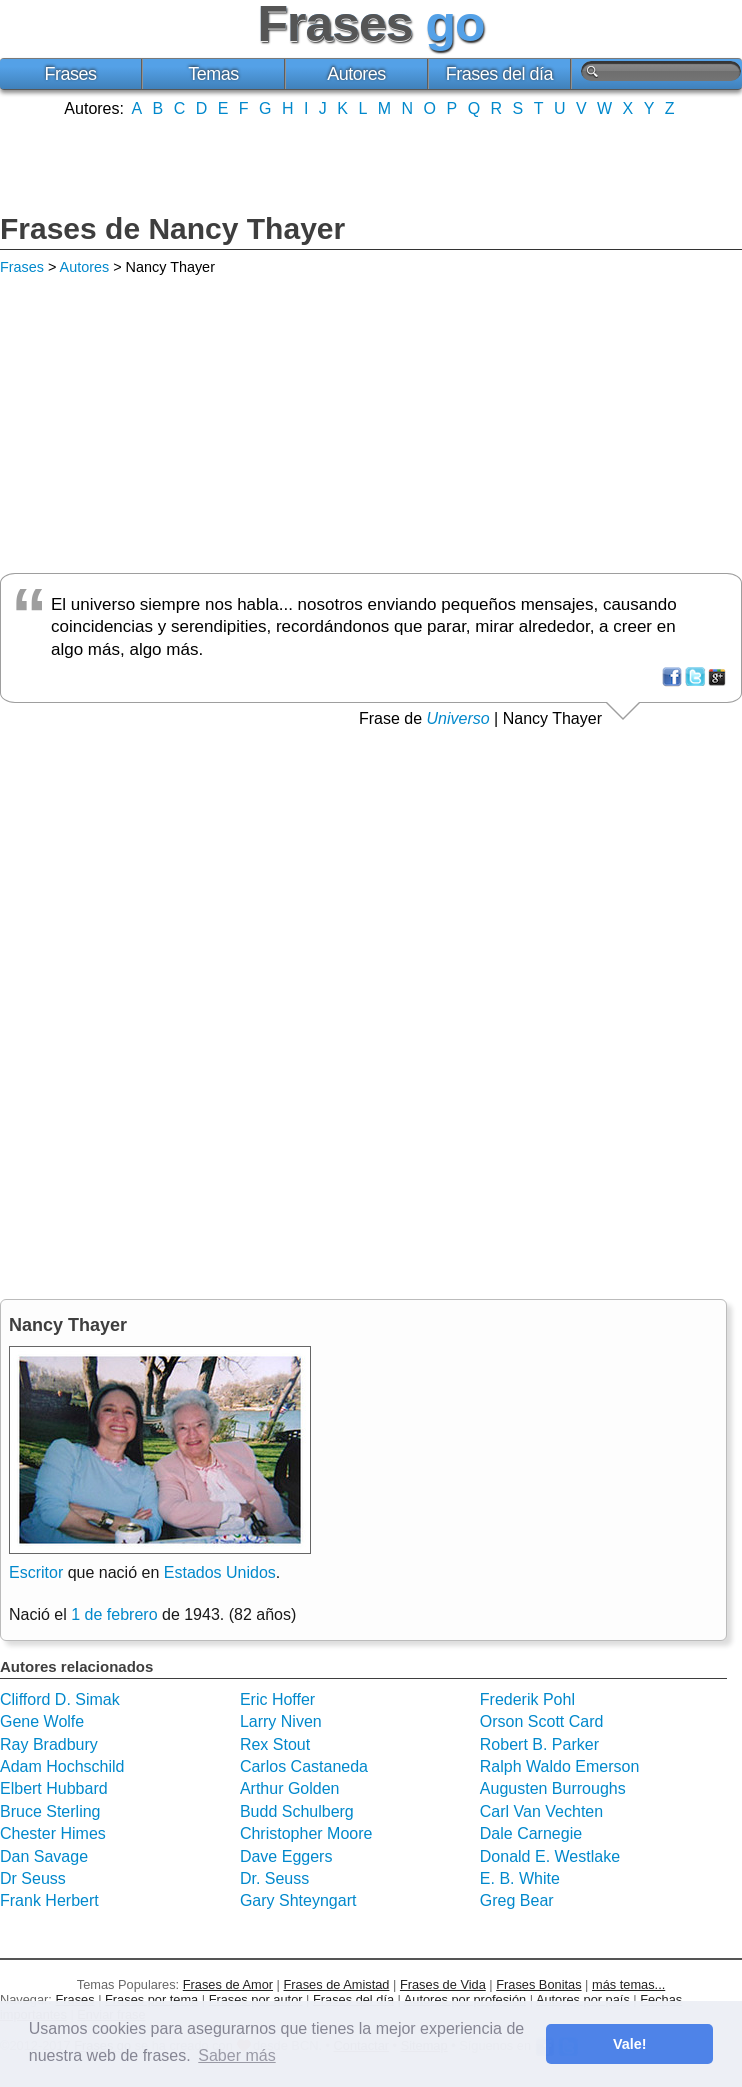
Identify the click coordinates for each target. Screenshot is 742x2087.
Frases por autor (256, 1999)
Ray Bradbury (49, 1744)
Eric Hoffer (277, 1699)
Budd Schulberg (297, 1811)
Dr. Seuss (274, 1878)
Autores (356, 74)
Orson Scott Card (542, 1721)
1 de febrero (114, 1614)
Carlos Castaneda (304, 1766)
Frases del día (499, 74)
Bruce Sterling (50, 1811)
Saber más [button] (236, 2055)
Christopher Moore (306, 1833)
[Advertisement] (371, 163)
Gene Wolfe (42, 1721)
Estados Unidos (220, 1572)
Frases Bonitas (538, 1984)
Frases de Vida (443, 1984)
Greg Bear (517, 1900)
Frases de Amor (228, 1984)
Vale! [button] (630, 2044)
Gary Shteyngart (298, 1900)
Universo (458, 718)
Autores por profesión (465, 1999)
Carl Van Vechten (541, 1811)
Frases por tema (151, 1999)
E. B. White (520, 1878)
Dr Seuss (33, 1878)
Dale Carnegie (531, 1833)
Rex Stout (275, 1744)
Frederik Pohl (527, 1699)
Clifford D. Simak (60, 1699)
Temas (213, 74)
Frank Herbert (49, 1900)
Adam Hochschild (62, 1766)
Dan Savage (44, 1856)
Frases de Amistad (337, 1984)
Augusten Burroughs (553, 1788)
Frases (70, 74)
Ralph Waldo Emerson (559, 1766)
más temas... (628, 1984)
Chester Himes (53, 1833)
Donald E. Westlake (550, 1856)
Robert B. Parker (539, 1744)
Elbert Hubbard (54, 1788)
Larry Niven (281, 1721)
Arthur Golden (290, 1788)
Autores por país (583, 1999)
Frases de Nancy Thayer (172, 228)
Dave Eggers (286, 1856)
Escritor (36, 1572)
